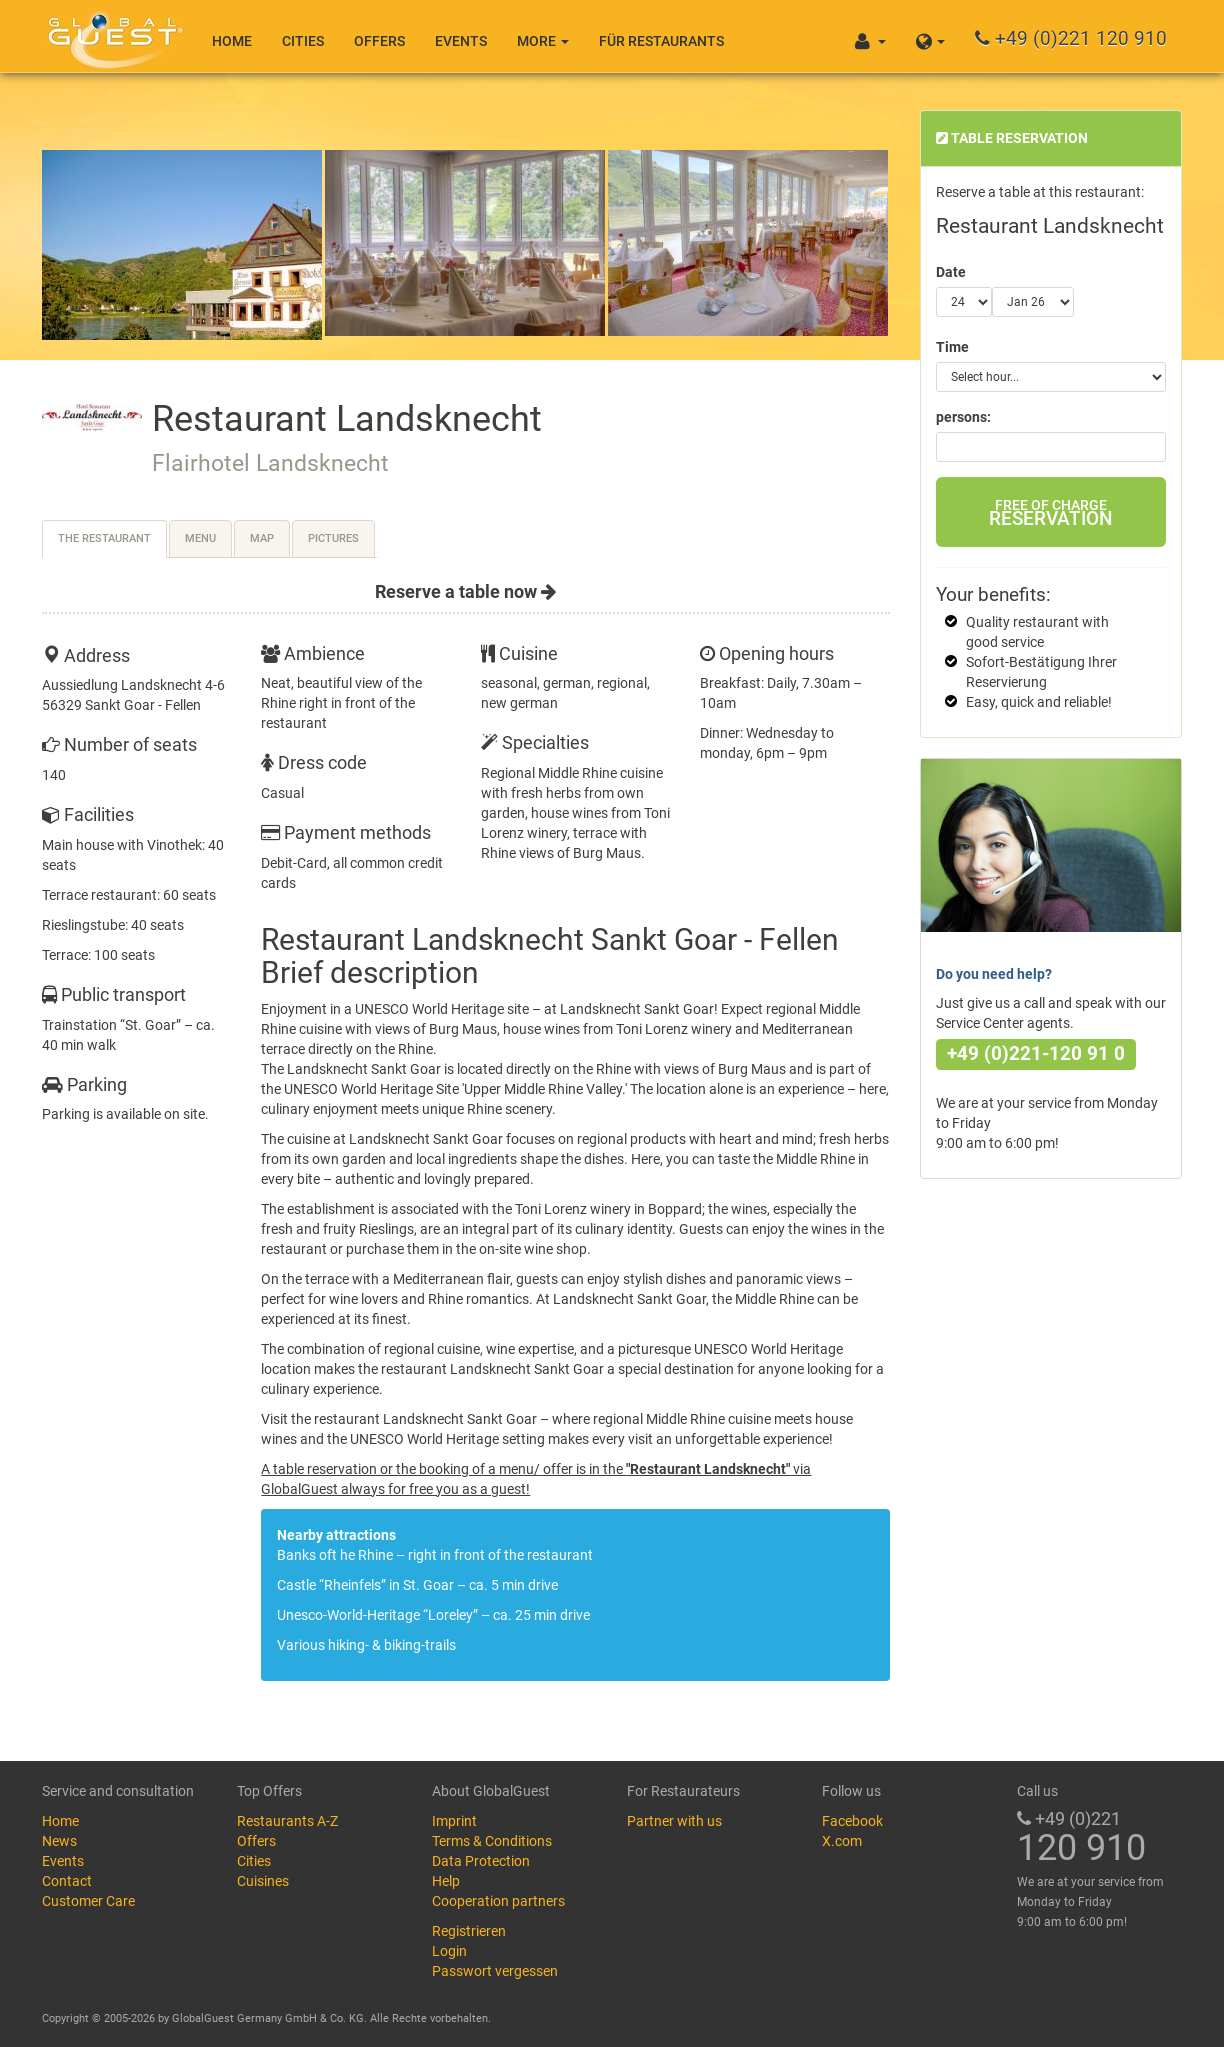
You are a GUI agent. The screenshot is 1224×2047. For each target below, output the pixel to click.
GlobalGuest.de (112, 35)
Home (232, 41)
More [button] (543, 41)
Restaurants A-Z (287, 1821)
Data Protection (481, 1861)
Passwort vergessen (495, 1971)
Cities (303, 41)
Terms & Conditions (492, 1841)
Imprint (454, 1821)
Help (446, 1881)
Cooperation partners (498, 1901)
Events (461, 41)
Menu (200, 538)
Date (951, 272)
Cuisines (263, 1881)
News (59, 1841)
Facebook (852, 1821)
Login (449, 1951)
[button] (930, 36)
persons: (963, 417)
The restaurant (104, 538)
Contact (67, 1881)
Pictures (333, 538)
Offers (379, 41)
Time (952, 347)
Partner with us (674, 1821)
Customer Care (88, 1901)
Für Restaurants (661, 41)
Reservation (1050, 513)
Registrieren (469, 1931)
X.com (842, 1841)
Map (262, 538)
